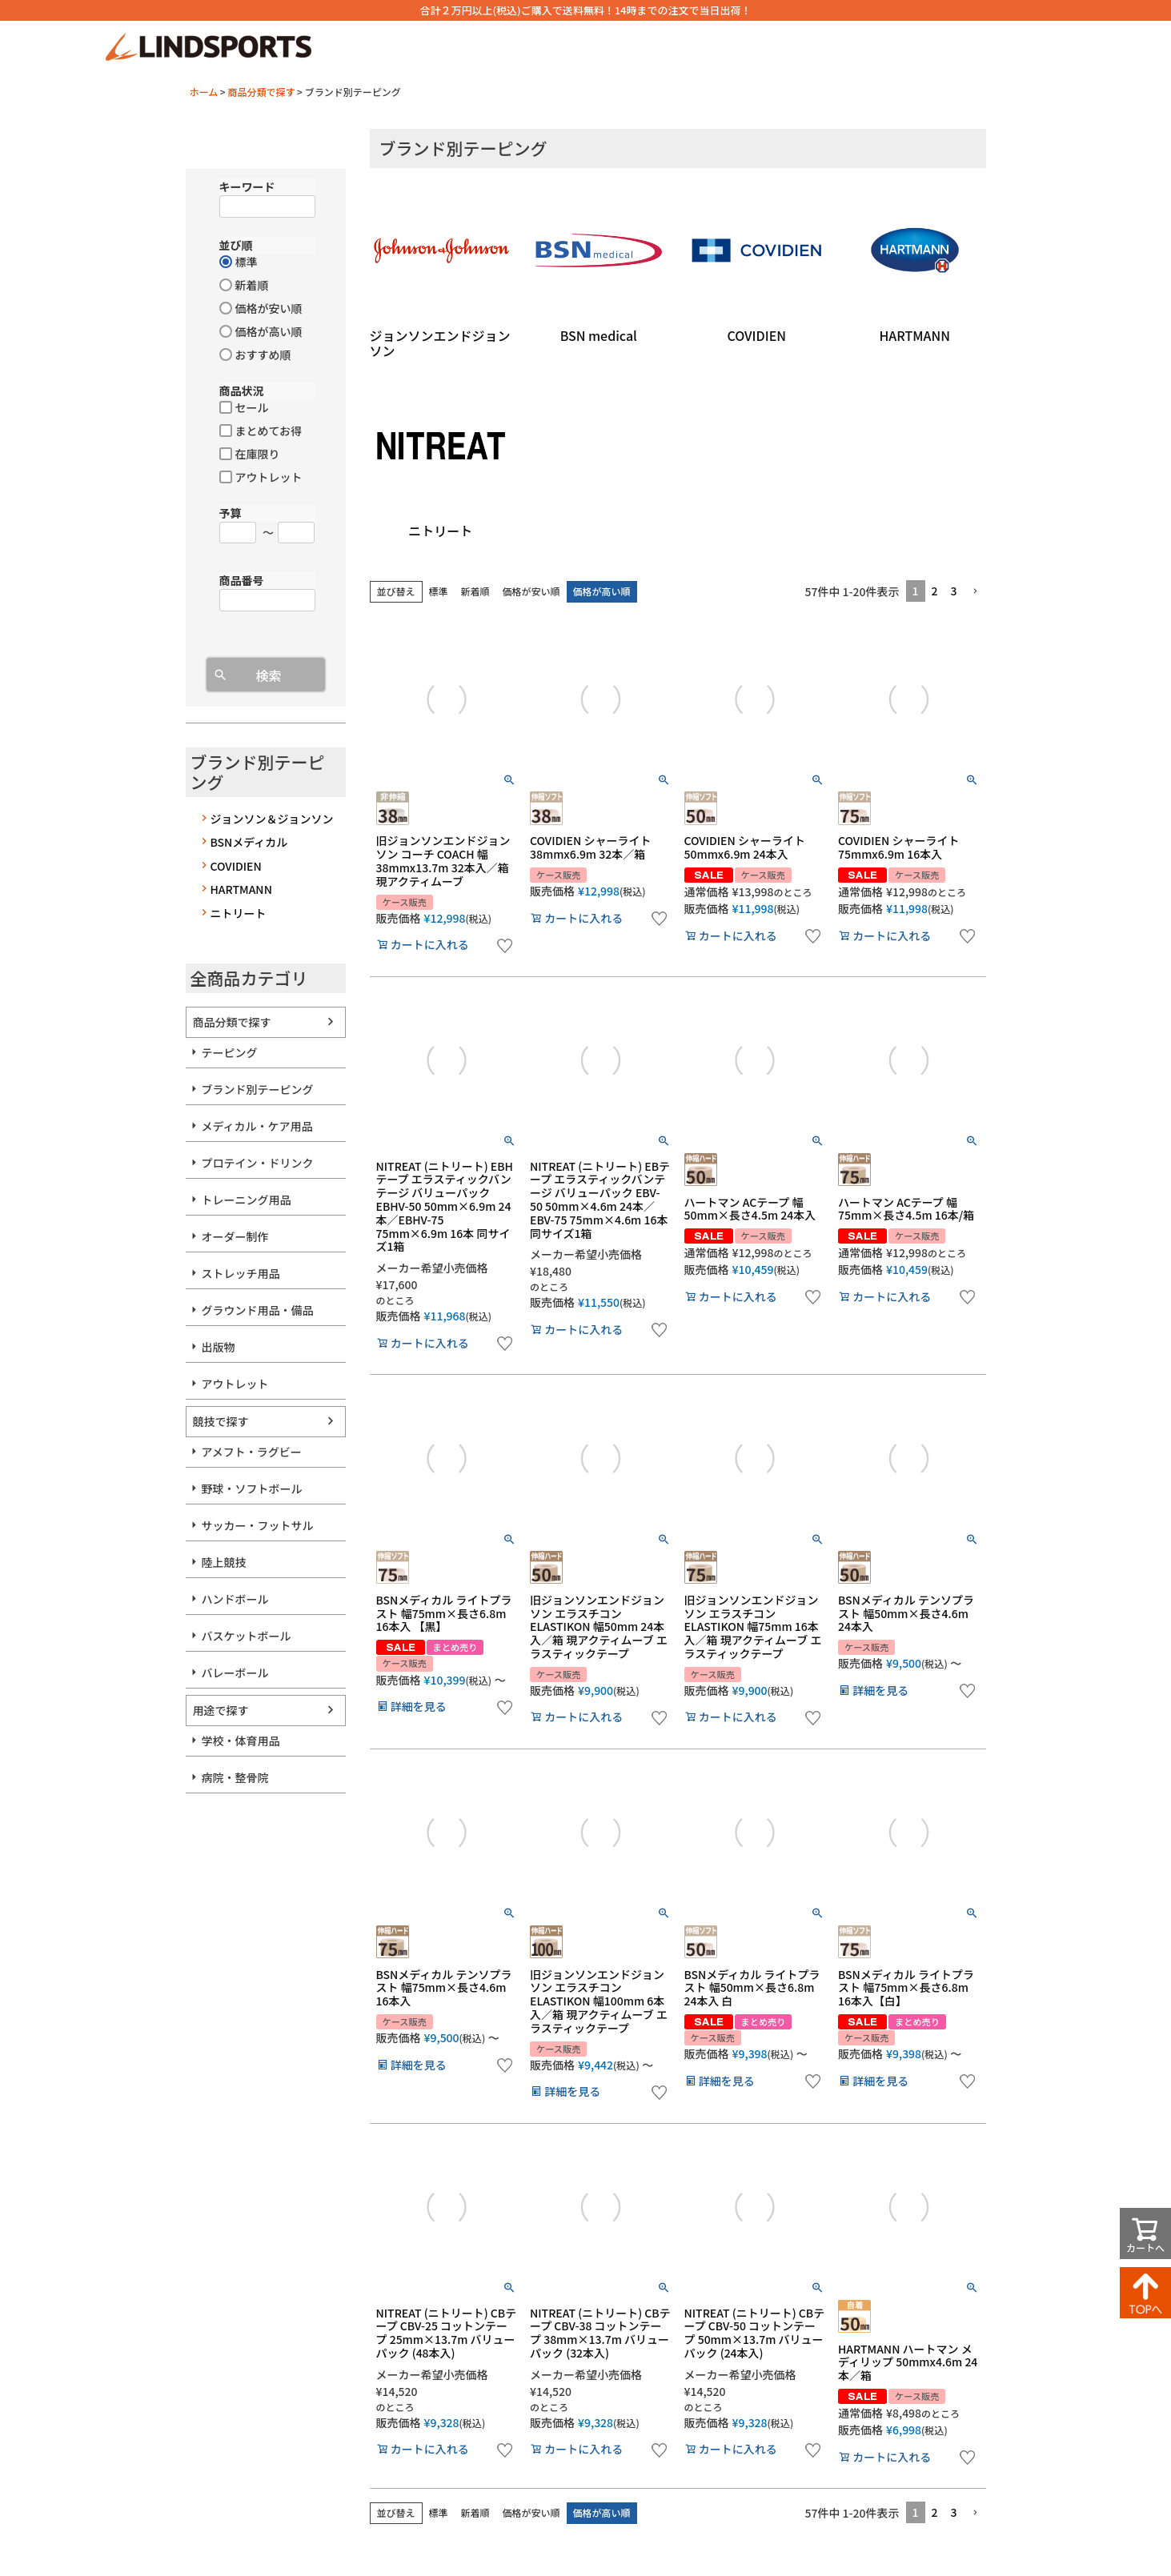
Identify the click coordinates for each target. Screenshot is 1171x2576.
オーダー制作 (235, 1236)
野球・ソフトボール (252, 1488)
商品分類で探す (261, 91)
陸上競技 (224, 1562)
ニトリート (239, 913)
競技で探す (221, 1421)
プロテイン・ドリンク (258, 1163)
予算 (230, 513)
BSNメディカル (249, 842)
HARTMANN (241, 889)
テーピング (230, 1052)
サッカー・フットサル (258, 1525)
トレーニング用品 (246, 1200)
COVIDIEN (236, 866)
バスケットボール (246, 1636)
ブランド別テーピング (258, 1089)
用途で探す (221, 1710)
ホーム (204, 91)
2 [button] (935, 591)
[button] (975, 591)
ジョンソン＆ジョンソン (272, 819)
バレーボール (235, 1673)
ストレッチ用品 (241, 1273)
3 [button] (954, 591)
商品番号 (241, 580)
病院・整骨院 (235, 1777)
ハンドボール (235, 1599)
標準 (438, 591)
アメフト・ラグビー (252, 1452)
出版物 (218, 1347)
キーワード (247, 186)
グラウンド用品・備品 (258, 1310)
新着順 (475, 591)
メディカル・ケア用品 (257, 1126)
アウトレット (235, 1384)
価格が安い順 (531, 591)
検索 (268, 675)
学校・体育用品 (241, 1741)
